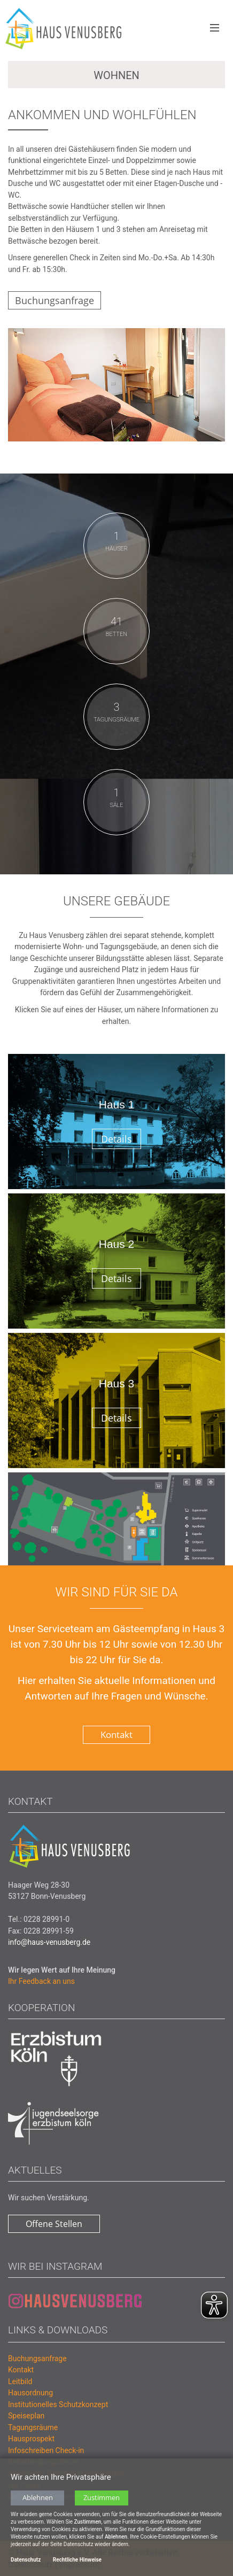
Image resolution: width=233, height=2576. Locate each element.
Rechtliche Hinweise (77, 2570)
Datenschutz (26, 2570)
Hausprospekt (31, 2438)
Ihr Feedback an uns (41, 1981)
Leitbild (20, 2381)
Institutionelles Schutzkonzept (58, 2404)
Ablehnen (37, 2507)
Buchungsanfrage (54, 300)
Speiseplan (26, 2415)
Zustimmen (101, 2507)
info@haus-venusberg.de (49, 1942)
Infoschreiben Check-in (46, 2450)
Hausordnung (30, 2392)
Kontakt (116, 1734)
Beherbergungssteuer (43, 2461)
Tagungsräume (33, 2427)
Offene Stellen (54, 2224)
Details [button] (116, 1138)
